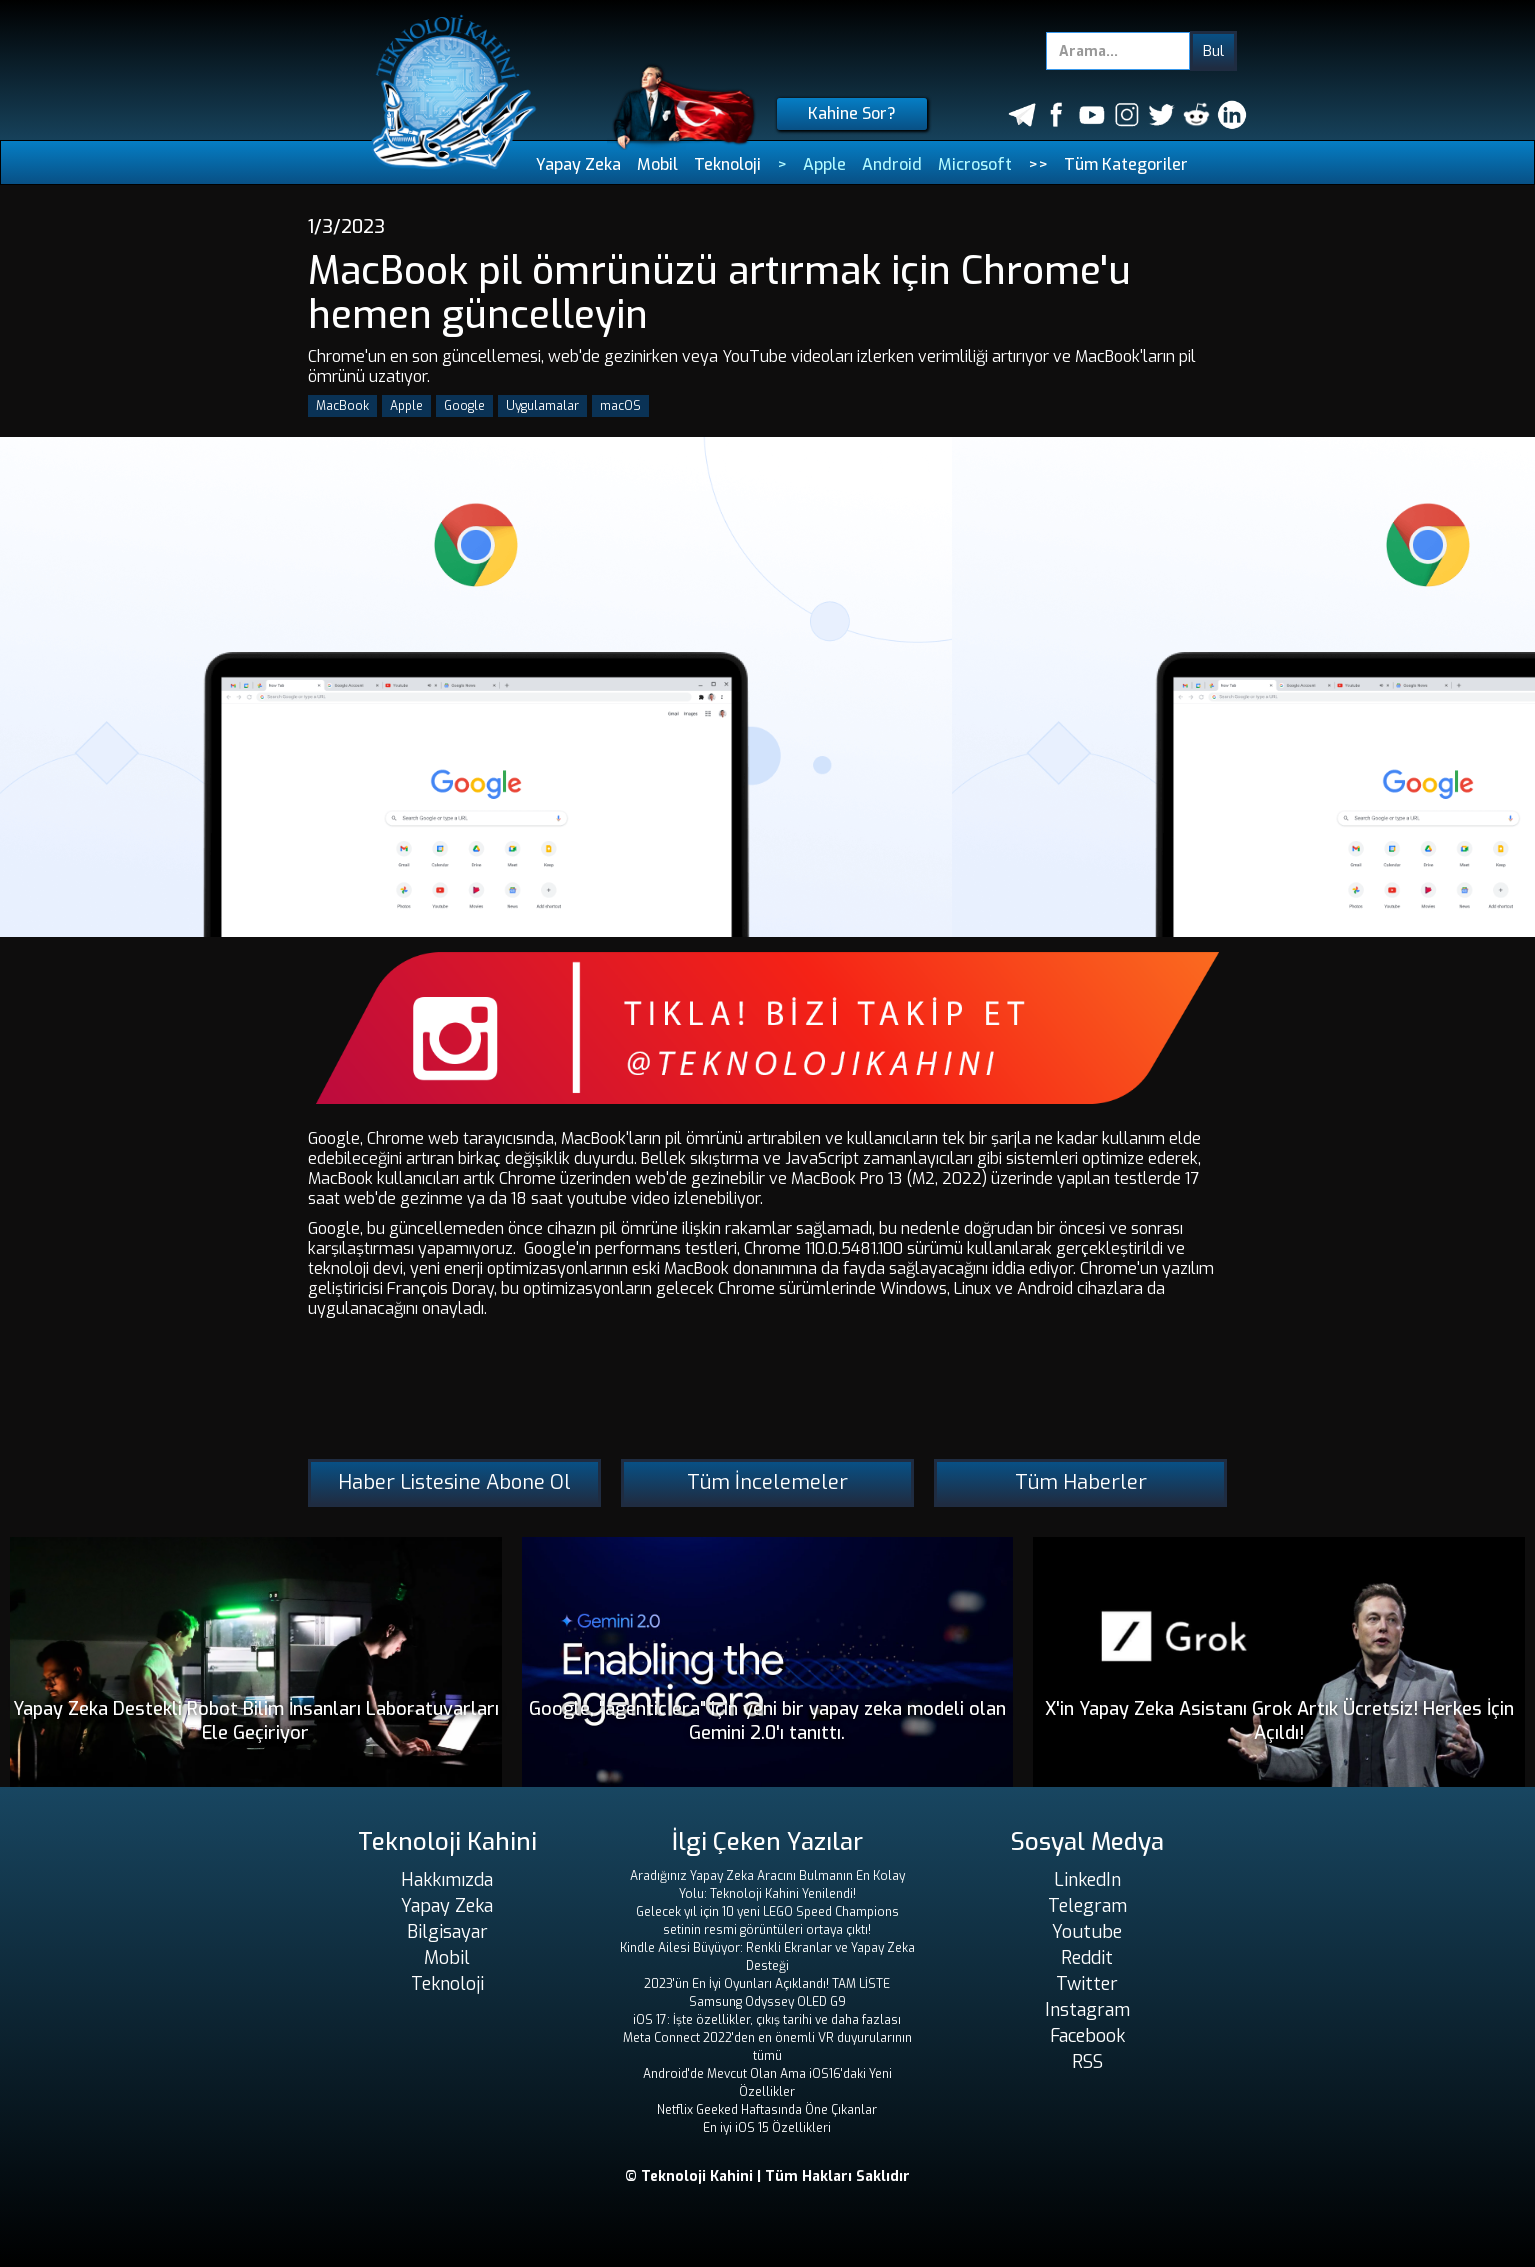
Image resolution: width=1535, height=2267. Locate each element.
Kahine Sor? (852, 113)
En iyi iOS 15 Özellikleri (767, 2128)
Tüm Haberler (1081, 1482)
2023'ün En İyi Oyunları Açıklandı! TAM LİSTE (767, 1984)
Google (464, 406)
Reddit (1087, 1958)
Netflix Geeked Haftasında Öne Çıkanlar (767, 2110)
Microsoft (975, 164)
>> (1038, 164)
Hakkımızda (447, 1880)
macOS (620, 406)
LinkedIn (1087, 1880)
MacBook (342, 406)
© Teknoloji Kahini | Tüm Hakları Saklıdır (767, 2176)
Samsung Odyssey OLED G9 (767, 2002)
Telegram (1087, 1906)
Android (892, 164)
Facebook (1087, 2036)
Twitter (1087, 1984)
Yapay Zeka (578, 164)
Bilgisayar (447, 1932)
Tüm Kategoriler (1126, 164)
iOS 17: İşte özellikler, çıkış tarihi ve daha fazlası (767, 2020)
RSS (1087, 2062)
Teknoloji (727, 164)
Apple (824, 164)
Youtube (1087, 1932)
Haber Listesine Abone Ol (454, 1482)
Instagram (1087, 2010)
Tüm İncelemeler (767, 1482)
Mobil (657, 164)
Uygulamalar (542, 406)
